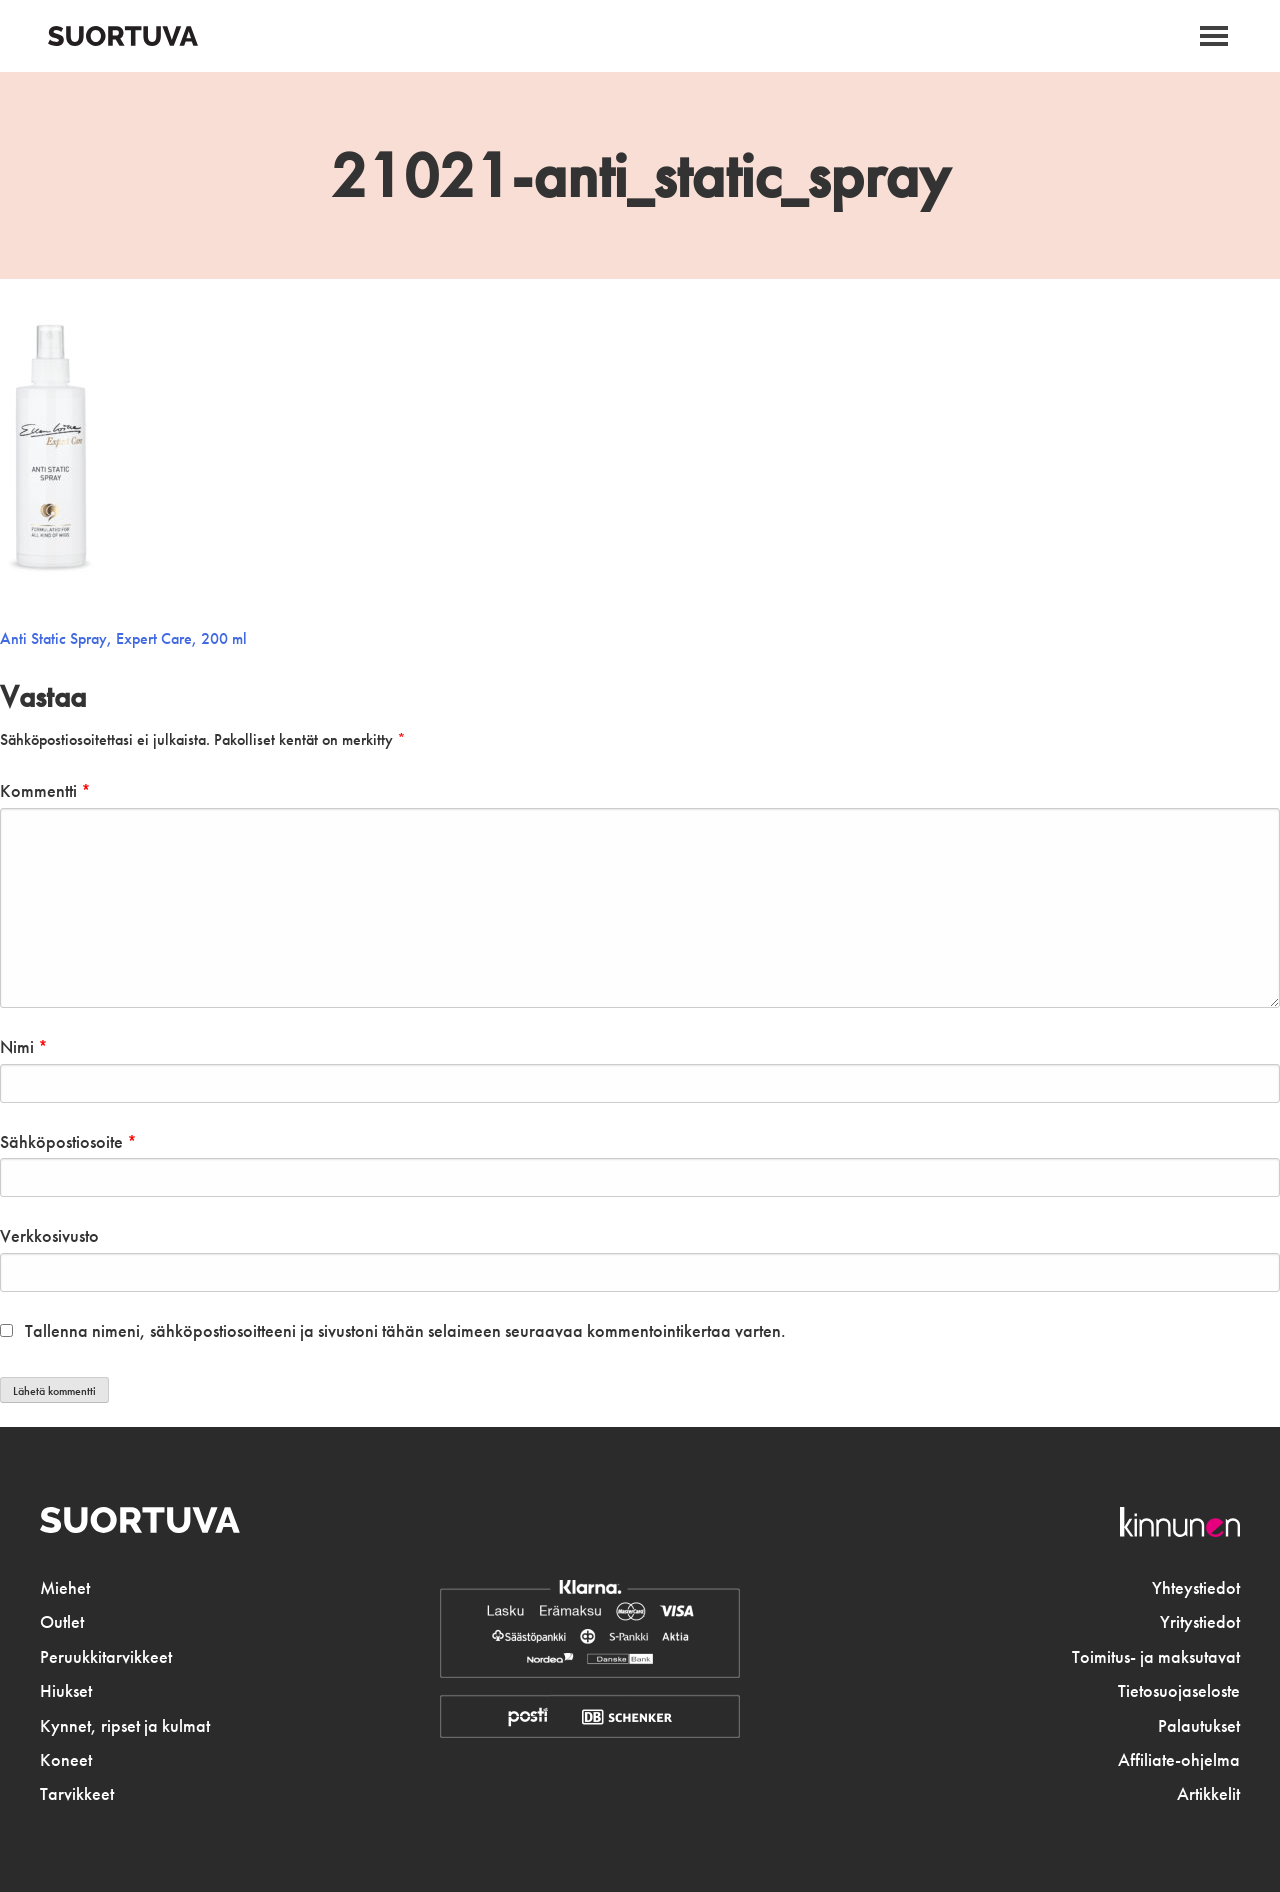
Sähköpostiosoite (68, 1142)
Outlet (62, 1622)
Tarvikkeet (77, 1794)
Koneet (66, 1760)
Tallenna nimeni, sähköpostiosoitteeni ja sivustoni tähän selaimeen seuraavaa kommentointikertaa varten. (405, 1331)
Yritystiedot (1200, 1622)
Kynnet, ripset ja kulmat (125, 1726)
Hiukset (66, 1691)
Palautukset (1199, 1726)
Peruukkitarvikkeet (106, 1657)
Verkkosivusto (49, 1236)
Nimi (24, 1047)
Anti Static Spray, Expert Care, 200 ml (123, 638)
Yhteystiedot (1196, 1588)
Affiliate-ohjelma (1179, 1760)
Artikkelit (1208, 1794)
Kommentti (45, 791)
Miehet (65, 1588)
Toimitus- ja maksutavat (1156, 1657)
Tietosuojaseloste (1179, 1691)
